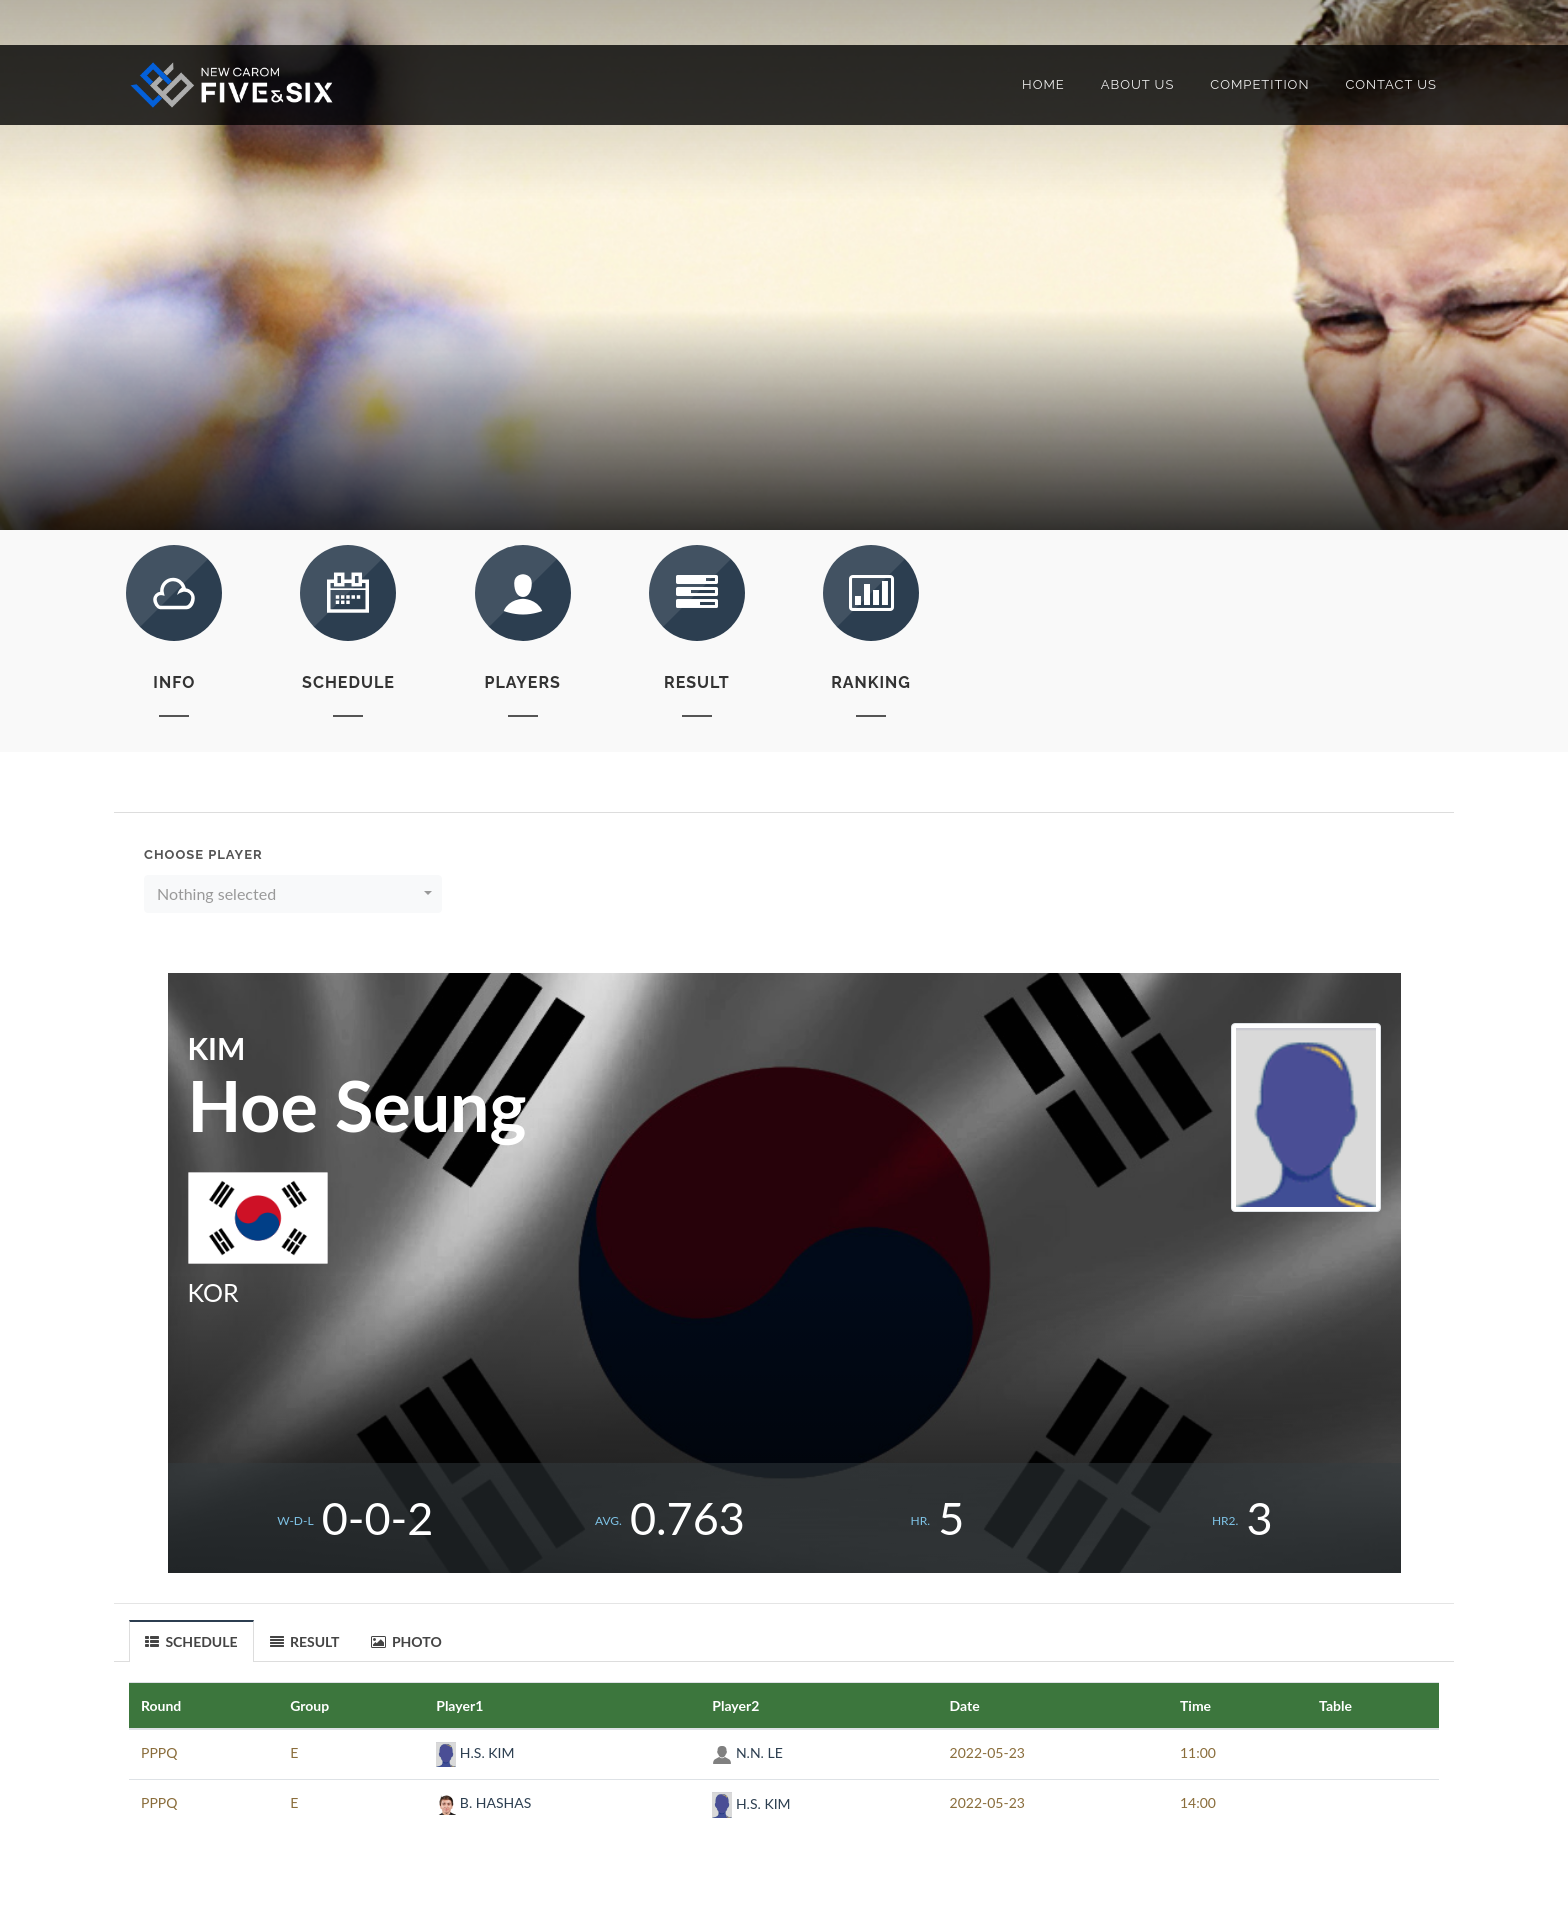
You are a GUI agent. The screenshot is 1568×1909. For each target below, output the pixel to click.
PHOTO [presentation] (406, 1641)
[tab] (192, 1640)
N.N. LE (747, 1752)
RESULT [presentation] (305, 1641)
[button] (293, 894)
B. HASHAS (483, 1802)
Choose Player (203, 854)
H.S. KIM (475, 1752)
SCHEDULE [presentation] (191, 1642)
